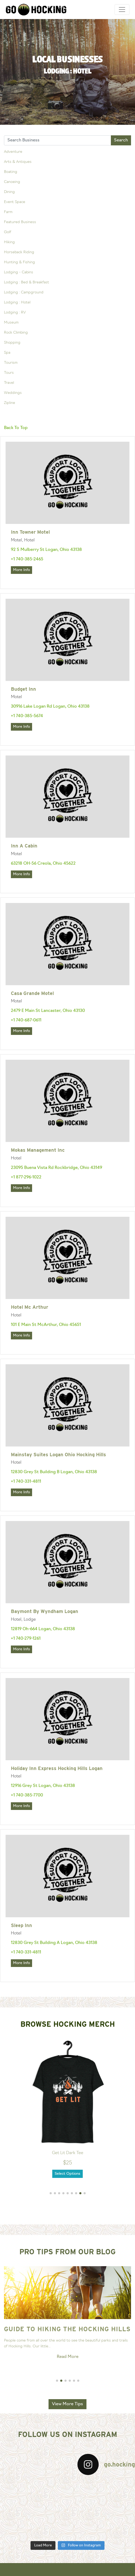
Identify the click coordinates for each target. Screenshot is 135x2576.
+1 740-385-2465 (27, 559)
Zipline (9, 403)
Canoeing (12, 182)
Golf (7, 232)
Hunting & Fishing (19, 262)
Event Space (14, 202)
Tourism (11, 363)
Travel (9, 383)
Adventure (13, 152)
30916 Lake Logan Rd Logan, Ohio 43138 (50, 706)
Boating (10, 172)
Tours (9, 373)
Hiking (9, 242)
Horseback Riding (19, 252)
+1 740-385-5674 (27, 716)
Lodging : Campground (23, 292)
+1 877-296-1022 (26, 1177)
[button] (51, 2193)
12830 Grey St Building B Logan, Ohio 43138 (54, 1472)
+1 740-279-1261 (26, 1639)
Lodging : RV (15, 313)
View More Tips (67, 2404)
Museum (11, 323)
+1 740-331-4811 (26, 1482)
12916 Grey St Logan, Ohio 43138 (43, 1786)
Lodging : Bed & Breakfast (26, 282)
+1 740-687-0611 (26, 1020)
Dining (9, 192)
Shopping (12, 343)
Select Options (67, 2174)
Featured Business (20, 222)
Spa (7, 353)
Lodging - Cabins (18, 272)
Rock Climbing (16, 333)
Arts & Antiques (18, 162)
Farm (8, 212)
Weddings (13, 393)
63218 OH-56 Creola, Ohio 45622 (43, 863)
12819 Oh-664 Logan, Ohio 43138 (43, 1629)
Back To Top (16, 428)
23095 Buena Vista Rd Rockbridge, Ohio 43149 (56, 1168)
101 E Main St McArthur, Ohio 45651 (46, 1325)
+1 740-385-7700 (27, 1795)
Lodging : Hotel (17, 303)
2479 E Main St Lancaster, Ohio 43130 (48, 1011)
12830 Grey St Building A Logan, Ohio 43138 (54, 1943)
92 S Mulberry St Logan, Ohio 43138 (46, 550)
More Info (21, 570)
